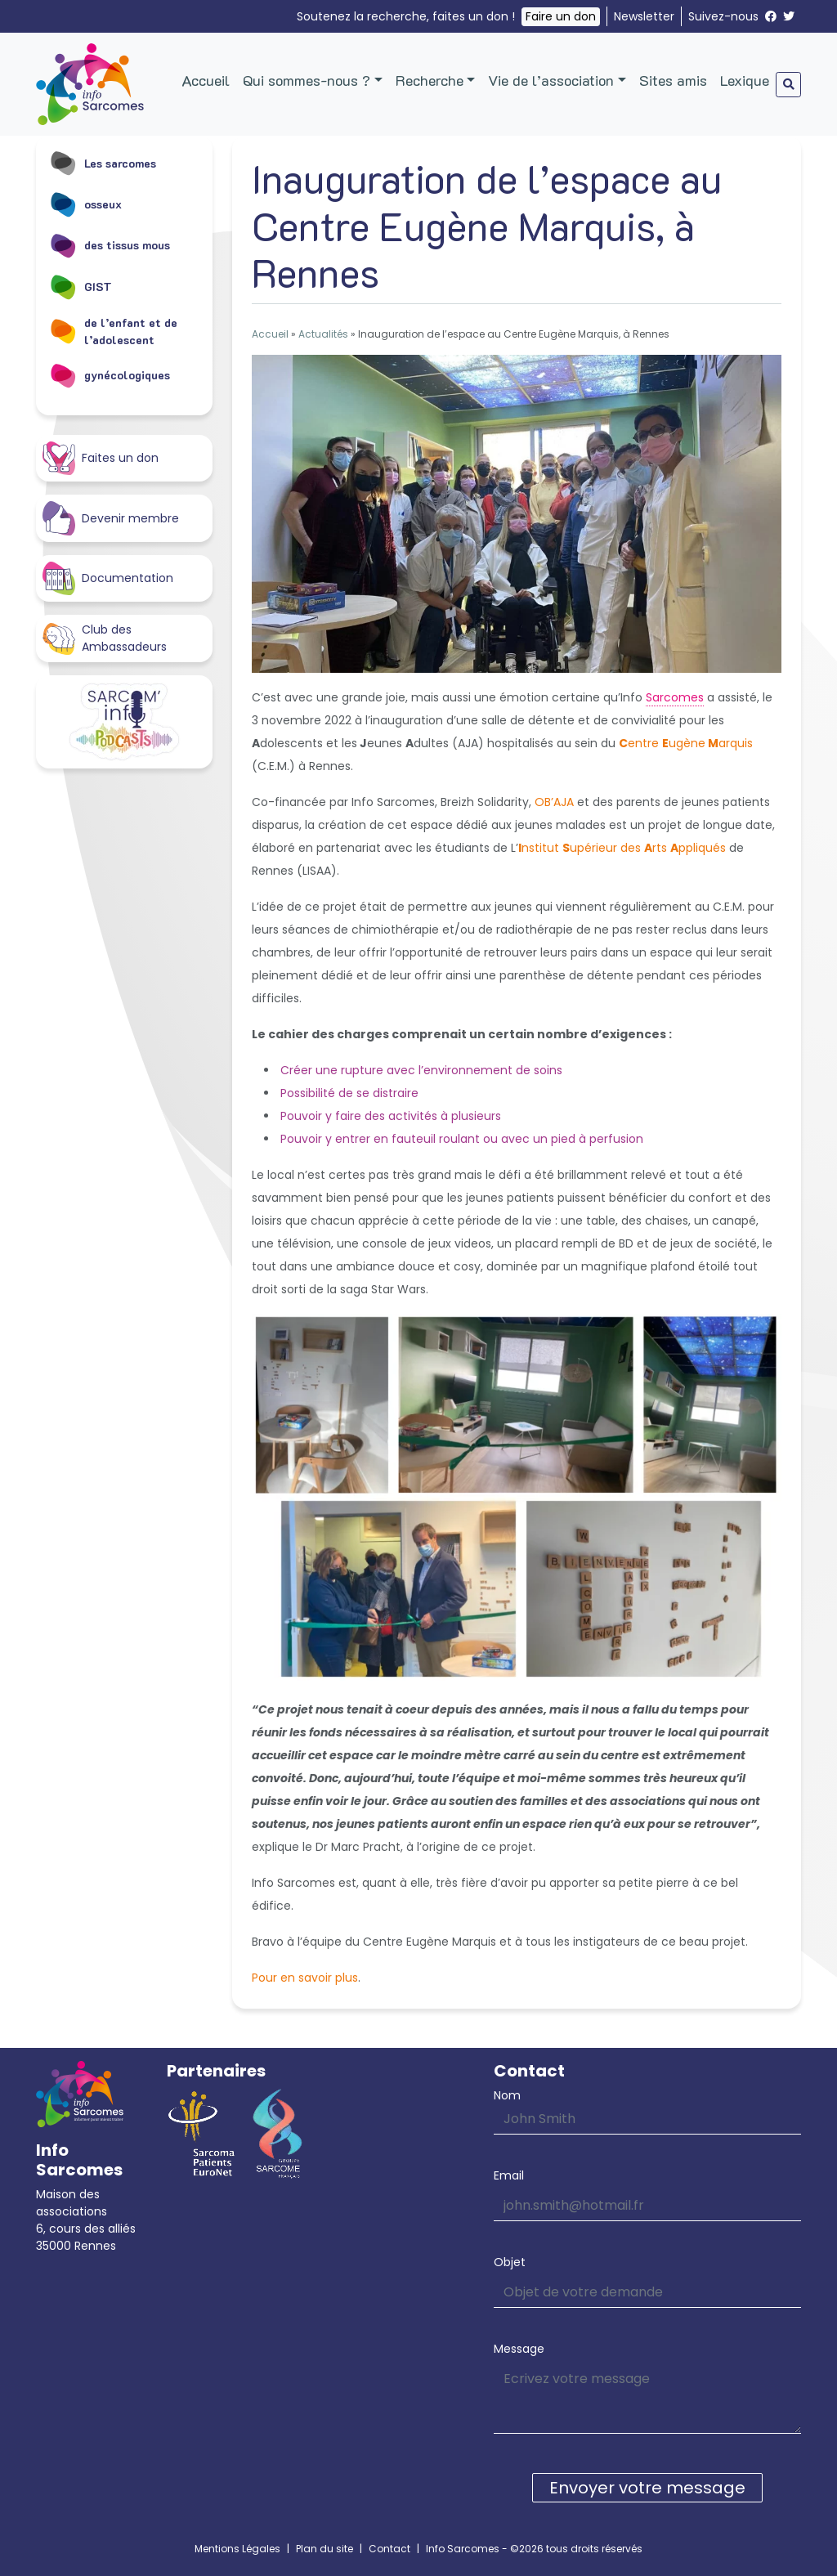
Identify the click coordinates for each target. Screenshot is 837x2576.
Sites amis (673, 80)
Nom (507, 2095)
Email (509, 2175)
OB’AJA (554, 802)
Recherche (429, 80)
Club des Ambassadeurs (105, 638)
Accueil (205, 80)
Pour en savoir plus (305, 1977)
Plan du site (324, 2549)
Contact (389, 2549)
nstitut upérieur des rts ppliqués (622, 848)
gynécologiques (109, 375)
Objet (510, 2262)
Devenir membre (111, 518)
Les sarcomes (102, 163)
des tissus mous (109, 245)
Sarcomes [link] (675, 697)
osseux (85, 203)
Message (519, 2349)
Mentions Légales (237, 2549)
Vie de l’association (551, 80)
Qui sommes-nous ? (306, 80)
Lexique (744, 80)
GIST (80, 286)
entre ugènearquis (686, 743)
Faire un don (561, 16)
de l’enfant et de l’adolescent (113, 331)
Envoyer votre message (647, 2487)
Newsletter (644, 16)
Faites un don (101, 458)
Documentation (108, 578)
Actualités (323, 334)
